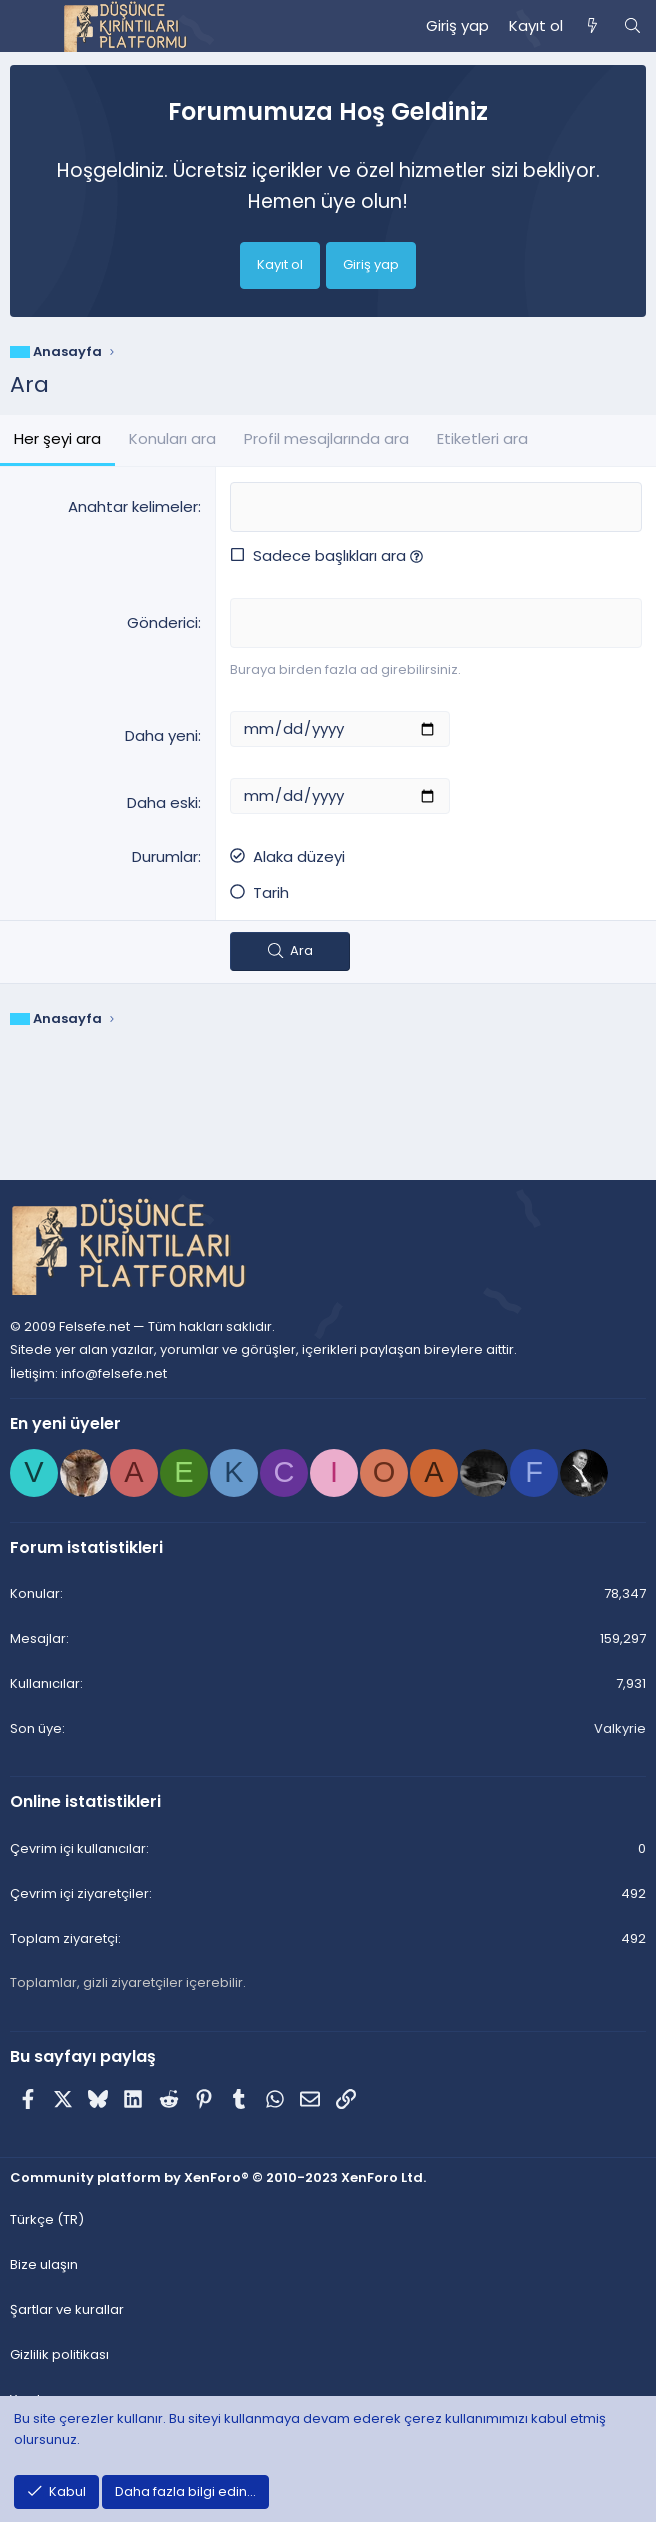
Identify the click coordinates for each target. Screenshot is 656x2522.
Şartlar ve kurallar (67, 2309)
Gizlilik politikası (59, 2354)
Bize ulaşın (44, 2264)
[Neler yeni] (592, 26)
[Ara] (632, 26)
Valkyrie (620, 1728)
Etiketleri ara (482, 438)
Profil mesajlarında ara (326, 438)
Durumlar (165, 856)
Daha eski (162, 802)
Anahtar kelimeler (133, 506)
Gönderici (162, 622)
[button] (416, 555)
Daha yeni (161, 735)
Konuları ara (172, 438)
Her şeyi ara (57, 438)
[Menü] (26, 26)
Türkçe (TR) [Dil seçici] (47, 2219)
